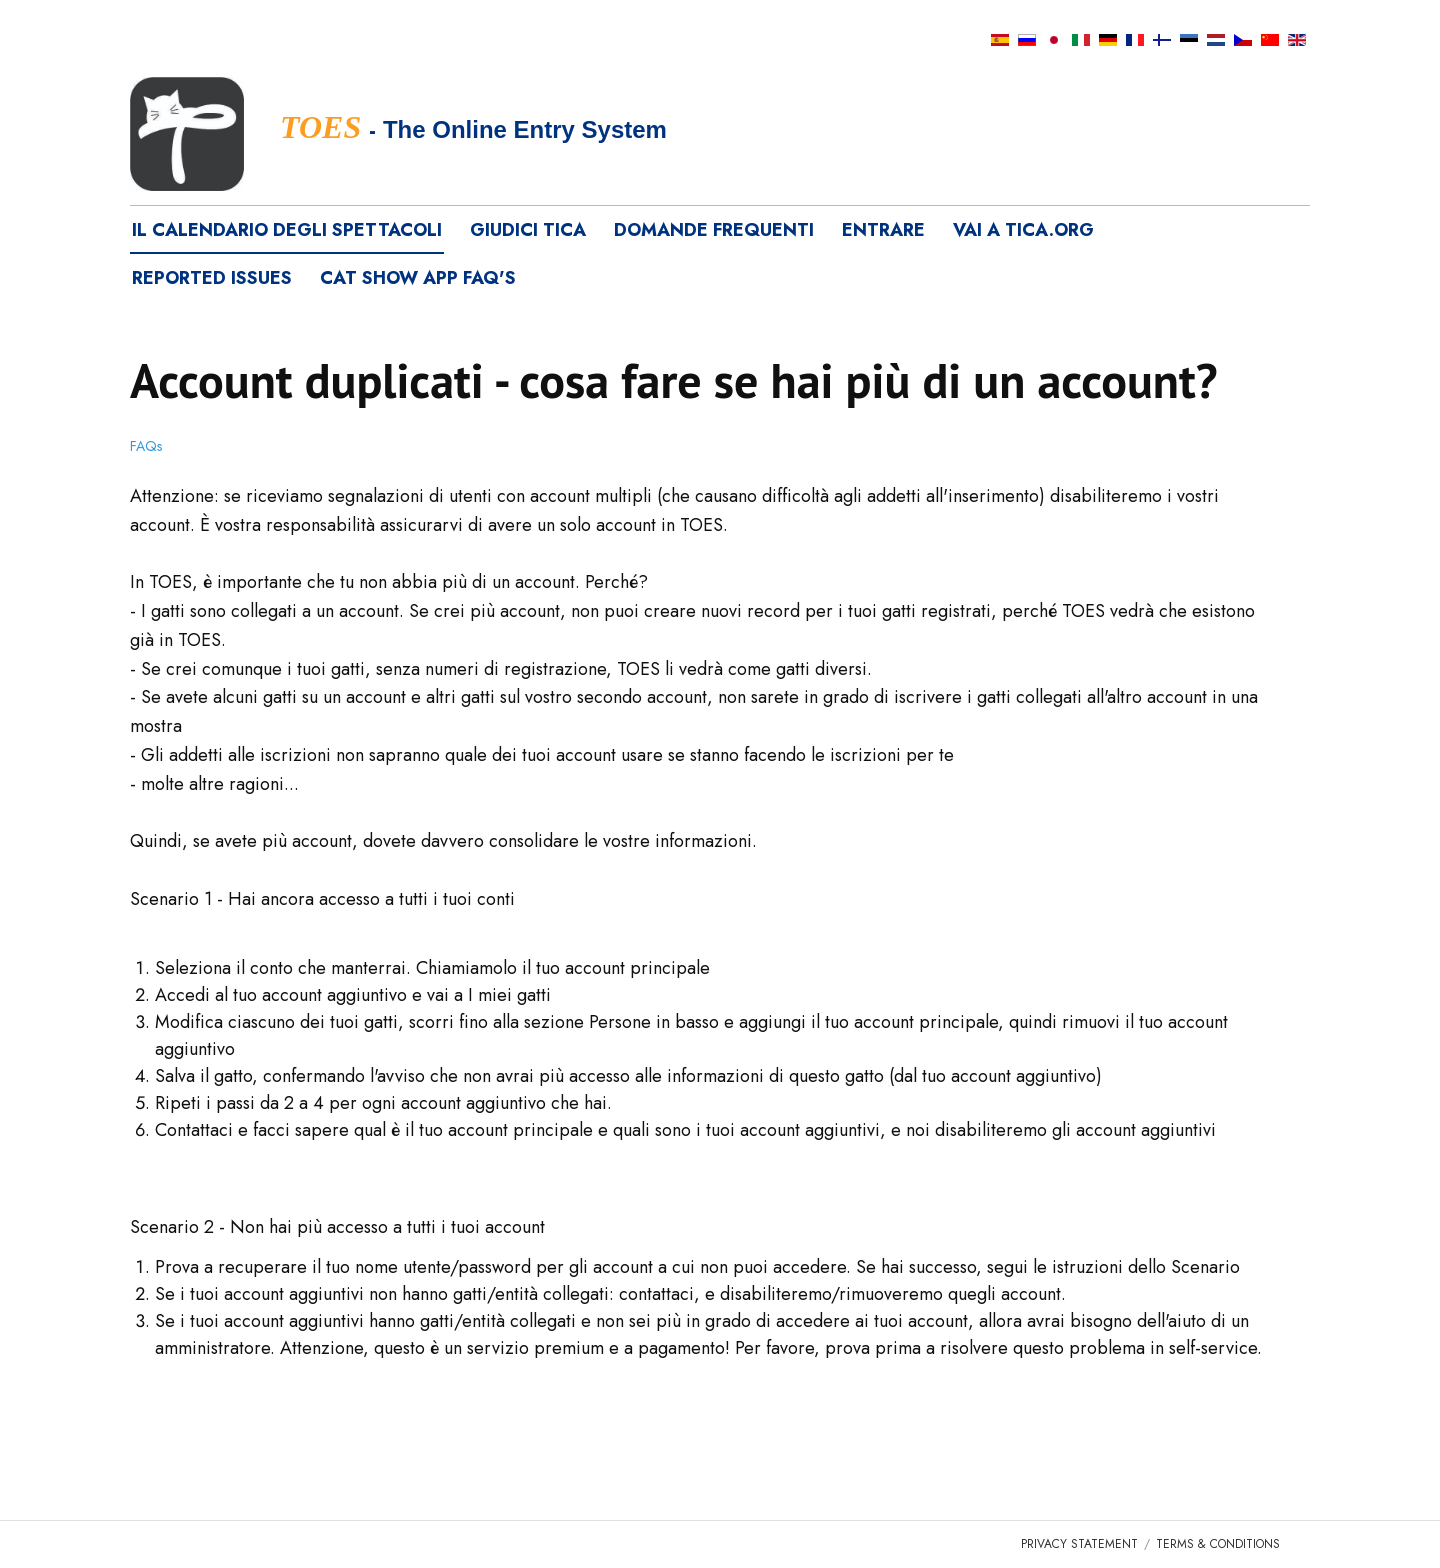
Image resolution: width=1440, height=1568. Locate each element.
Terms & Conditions (1218, 1544)
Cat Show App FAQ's (418, 278)
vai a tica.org (1023, 230)
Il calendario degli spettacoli (287, 230)
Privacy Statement (1079, 1544)
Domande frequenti (714, 230)
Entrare (883, 230)
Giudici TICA (528, 230)
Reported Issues (212, 278)
